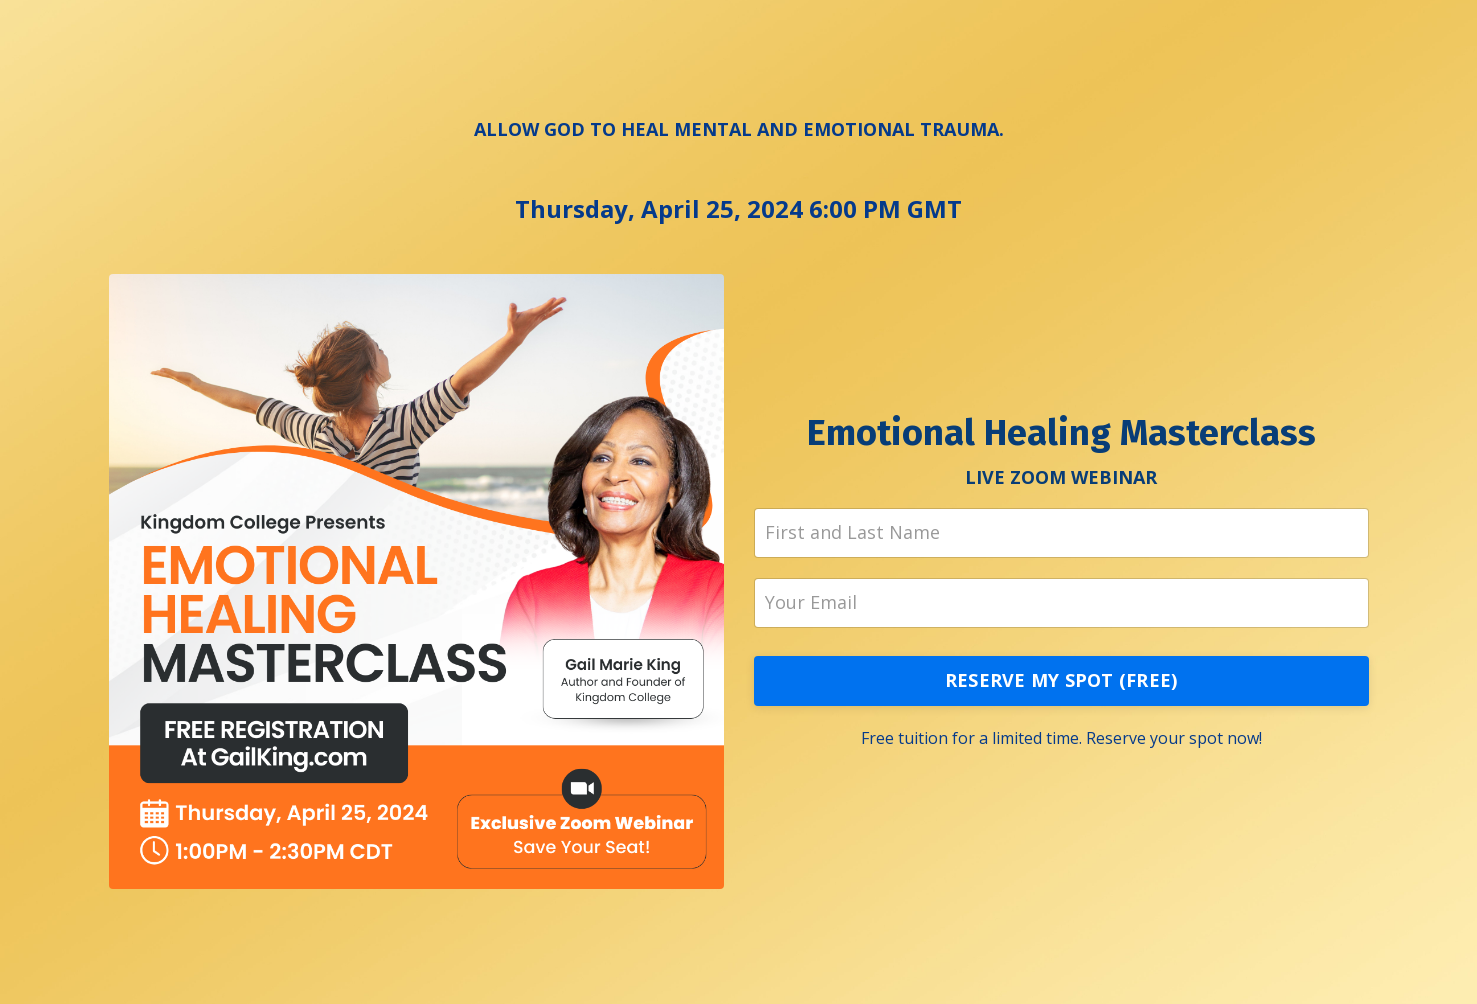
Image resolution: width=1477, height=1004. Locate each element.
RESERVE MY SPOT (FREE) (1061, 680)
